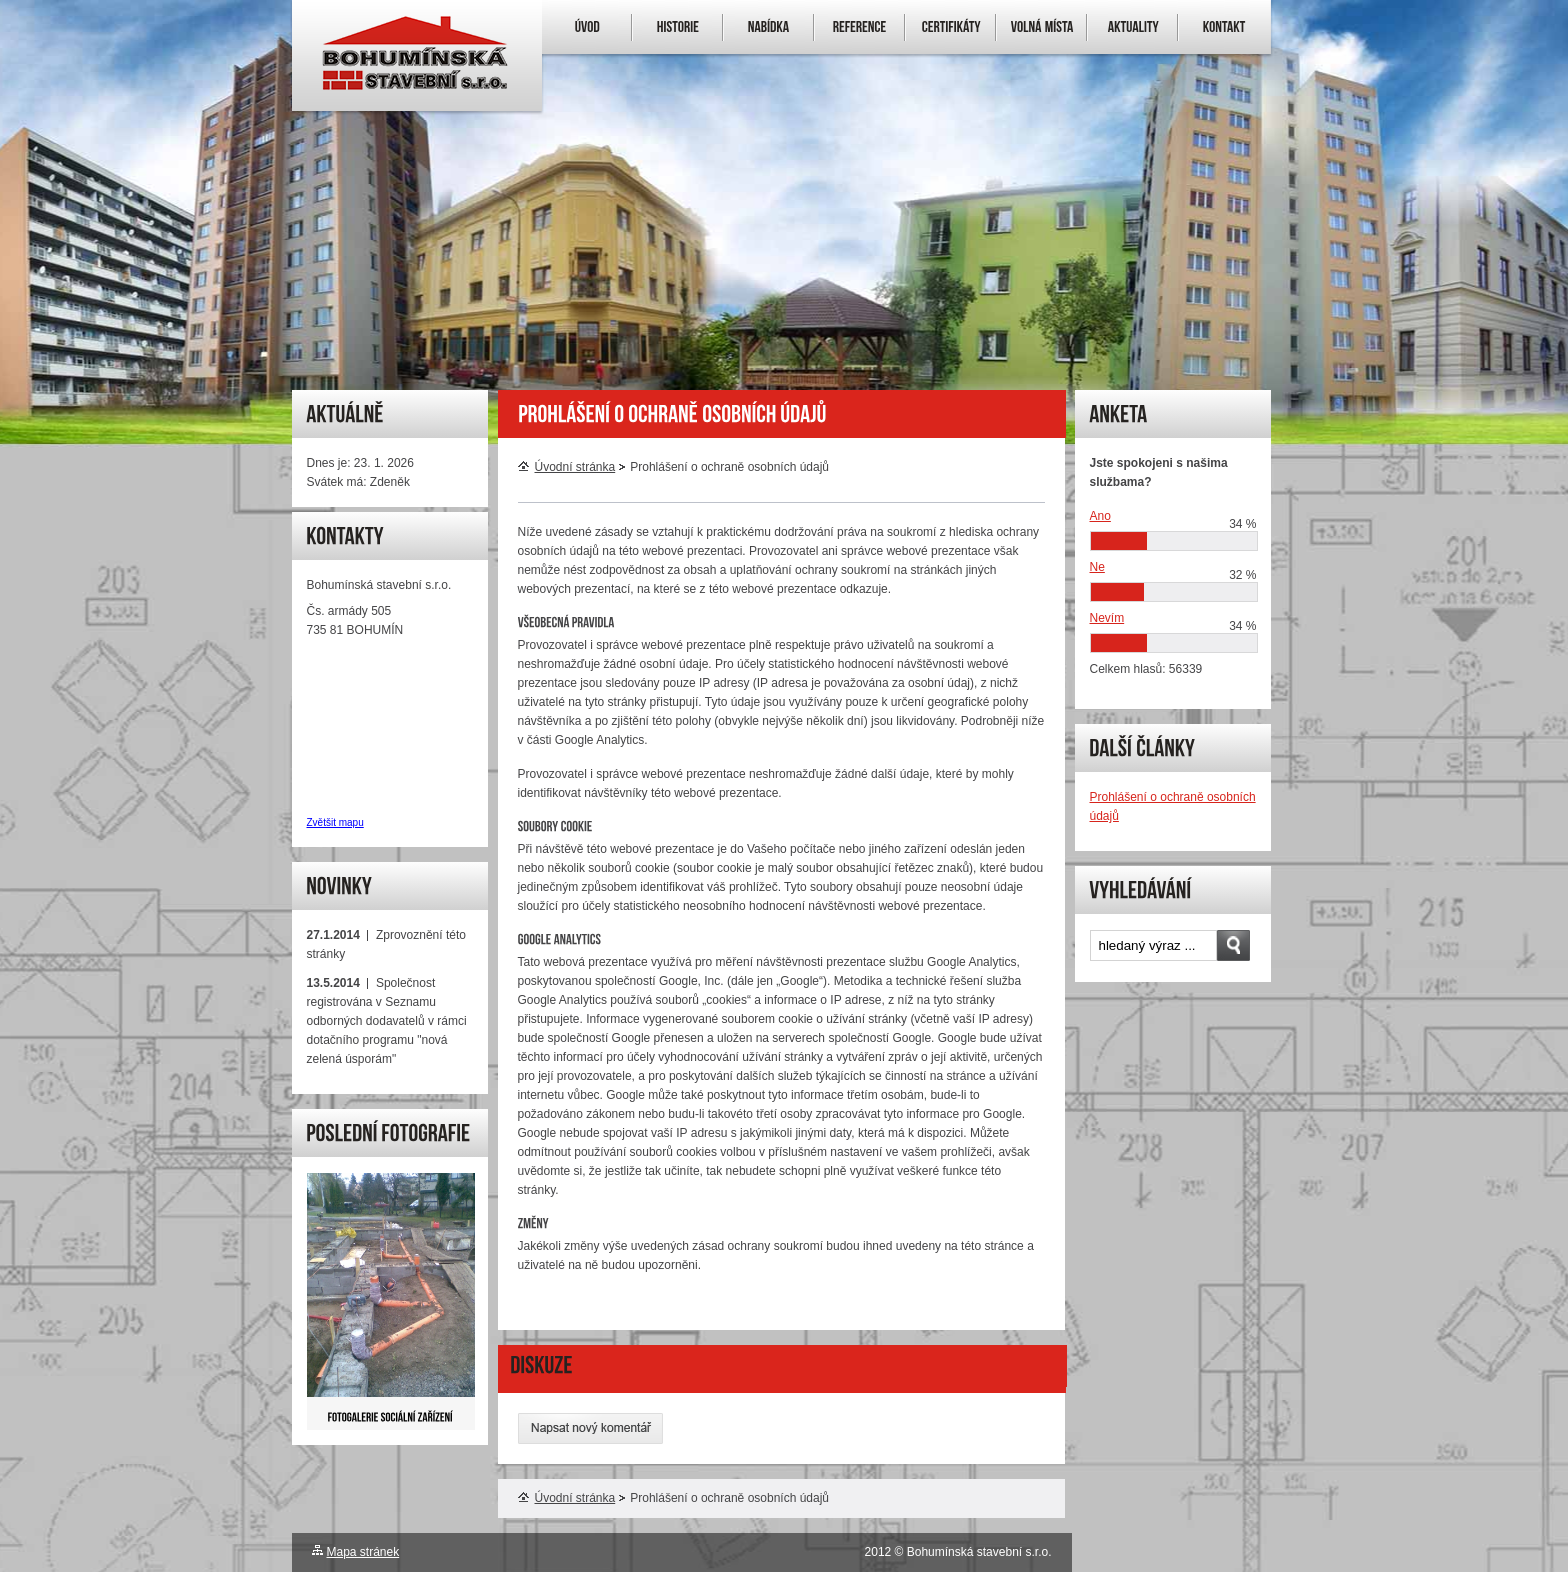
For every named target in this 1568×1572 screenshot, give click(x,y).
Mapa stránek (363, 1552)
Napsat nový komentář (590, 1428)
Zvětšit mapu (335, 822)
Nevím (1107, 618)
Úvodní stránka (567, 467)
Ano (1100, 516)
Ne (1097, 567)
